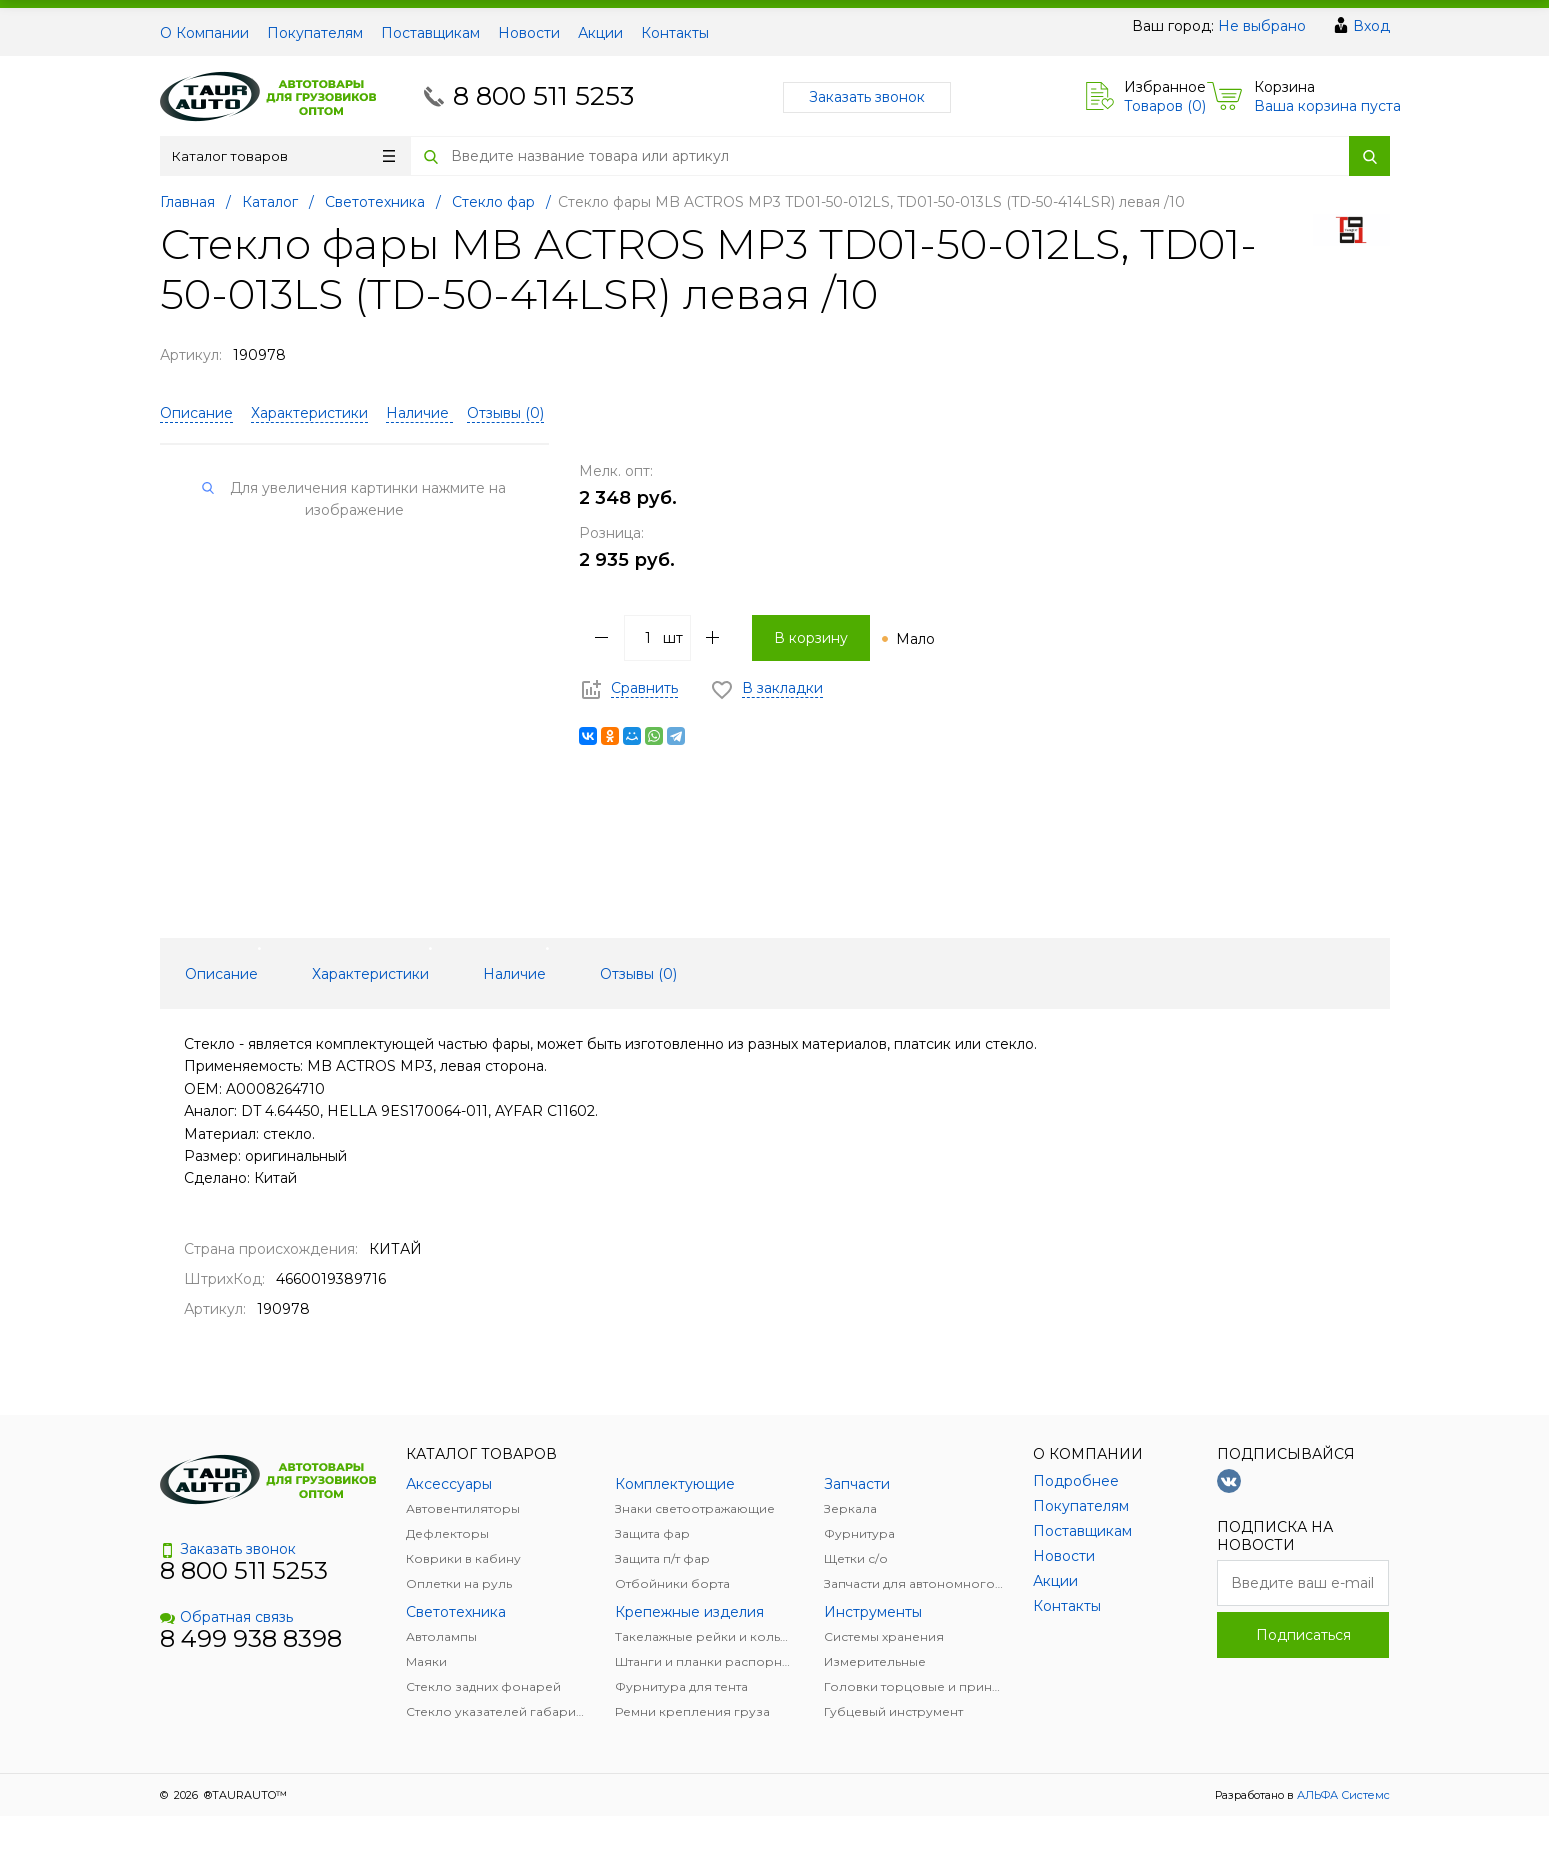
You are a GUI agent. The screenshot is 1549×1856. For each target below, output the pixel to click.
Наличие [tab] (514, 974)
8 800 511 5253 (543, 96)
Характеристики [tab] (370, 974)
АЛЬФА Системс (1342, 1795)
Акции (600, 33)
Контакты (675, 33)
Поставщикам (430, 33)
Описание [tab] (221, 974)
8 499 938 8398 (251, 1638)
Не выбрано (1262, 26)
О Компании (204, 33)
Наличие (419, 413)
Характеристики (309, 413)
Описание (196, 413)
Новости (529, 33)
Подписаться (1303, 1635)
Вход (1371, 26)
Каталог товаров (283, 156)
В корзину (811, 638)
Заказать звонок (867, 97)
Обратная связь (226, 1617)
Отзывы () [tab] (638, 974)
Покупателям (315, 33)
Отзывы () (505, 413)
